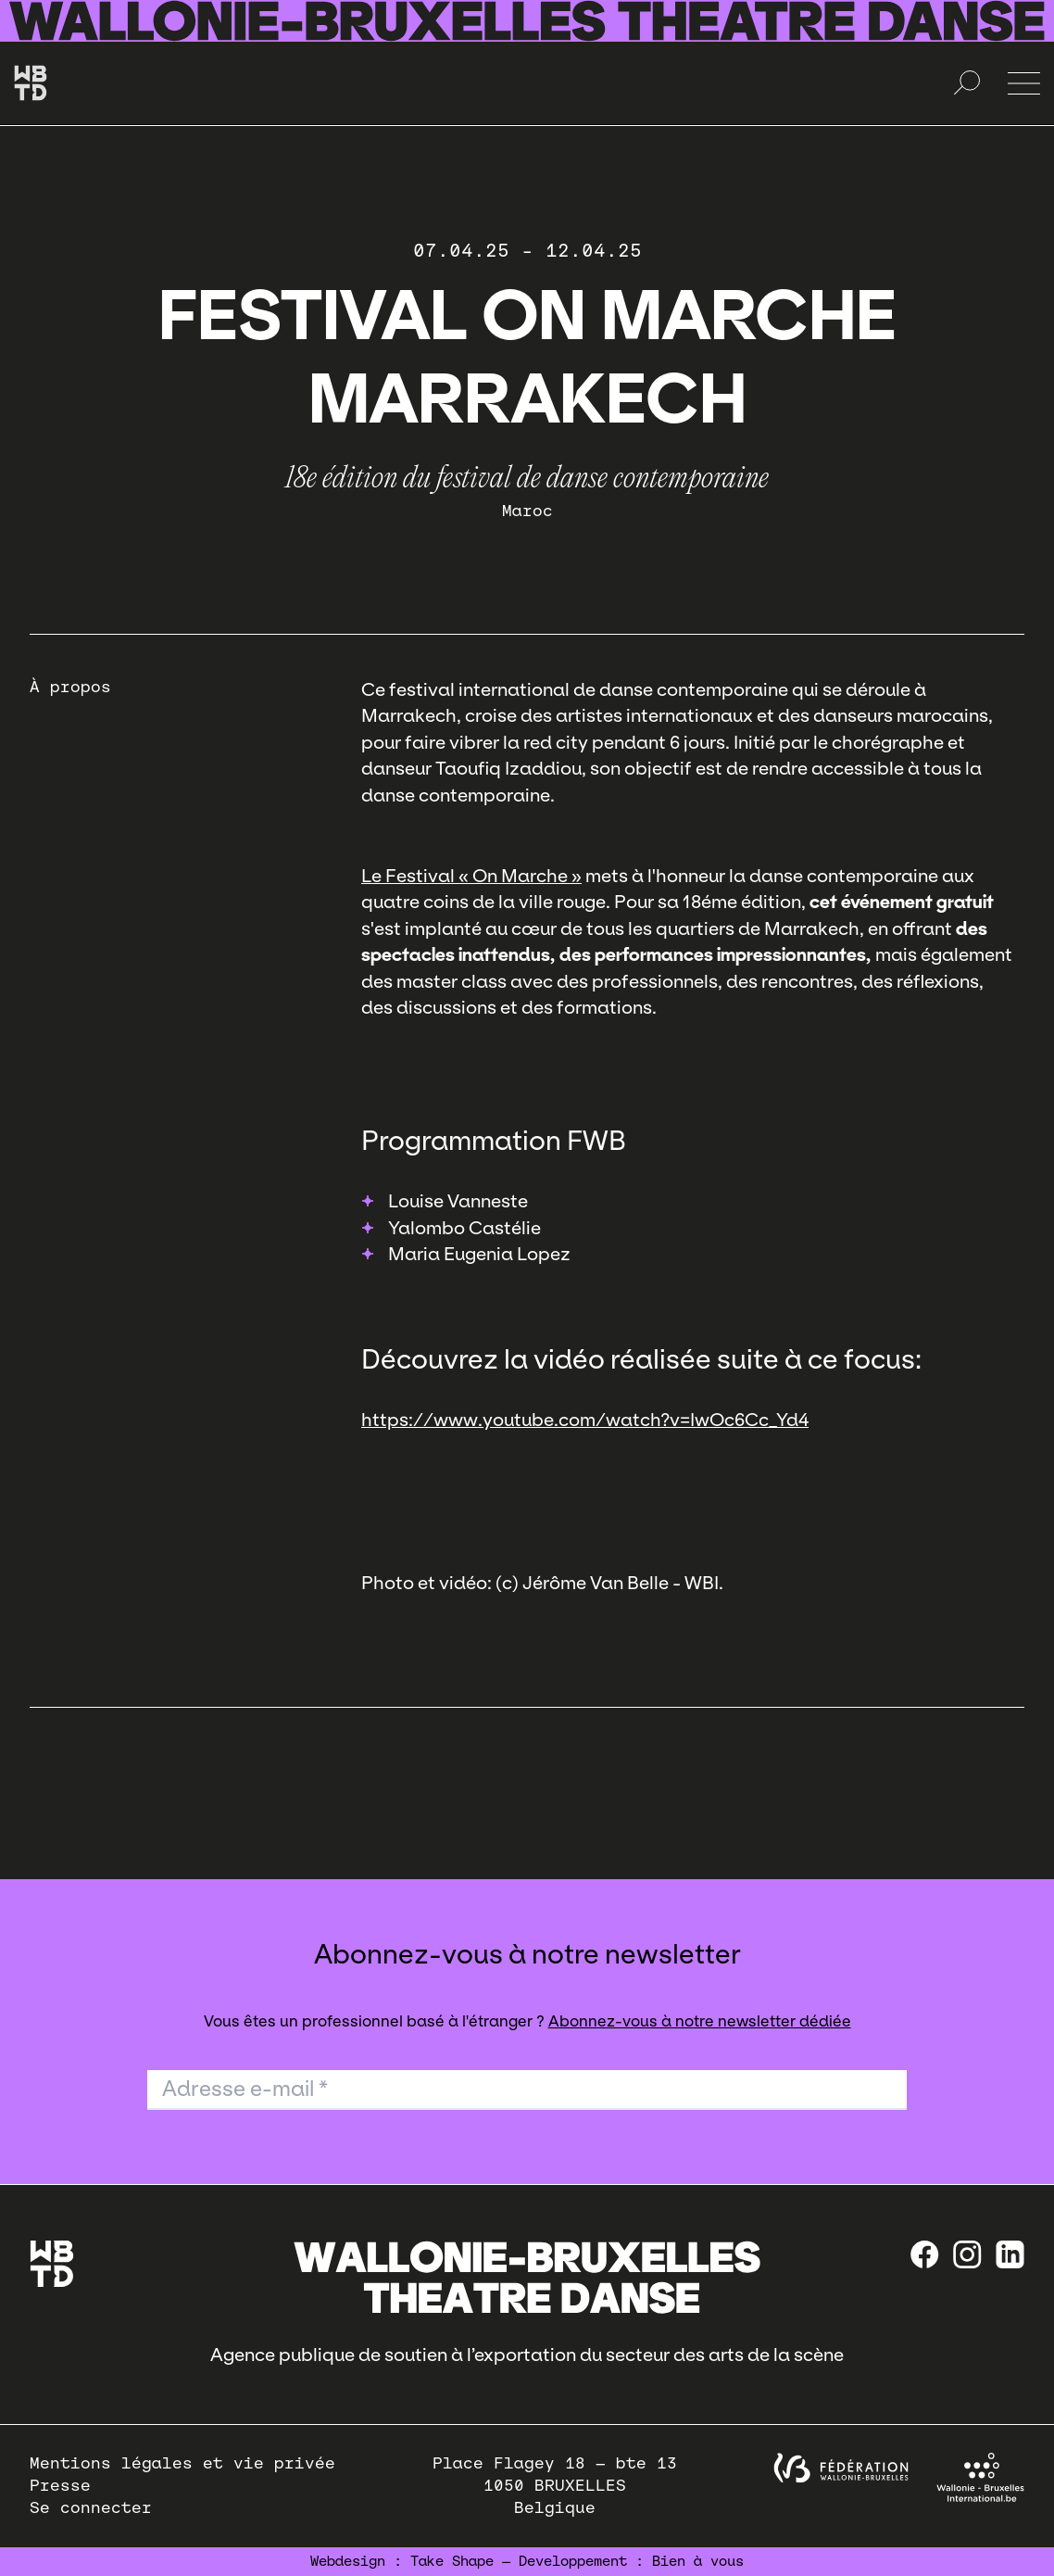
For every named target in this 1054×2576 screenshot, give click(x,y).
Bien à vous (698, 2561)
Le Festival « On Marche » (471, 875)
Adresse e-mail (245, 2089)
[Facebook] (924, 2254)
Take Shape (452, 2561)
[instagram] (967, 2254)
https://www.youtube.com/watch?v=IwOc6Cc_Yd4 (585, 1419)
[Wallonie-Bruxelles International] (980, 2477)
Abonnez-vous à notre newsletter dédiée (699, 2021)
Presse (60, 2485)
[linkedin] (1010, 2254)
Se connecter (91, 2508)
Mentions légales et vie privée (182, 2463)
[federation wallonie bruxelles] (841, 2468)
